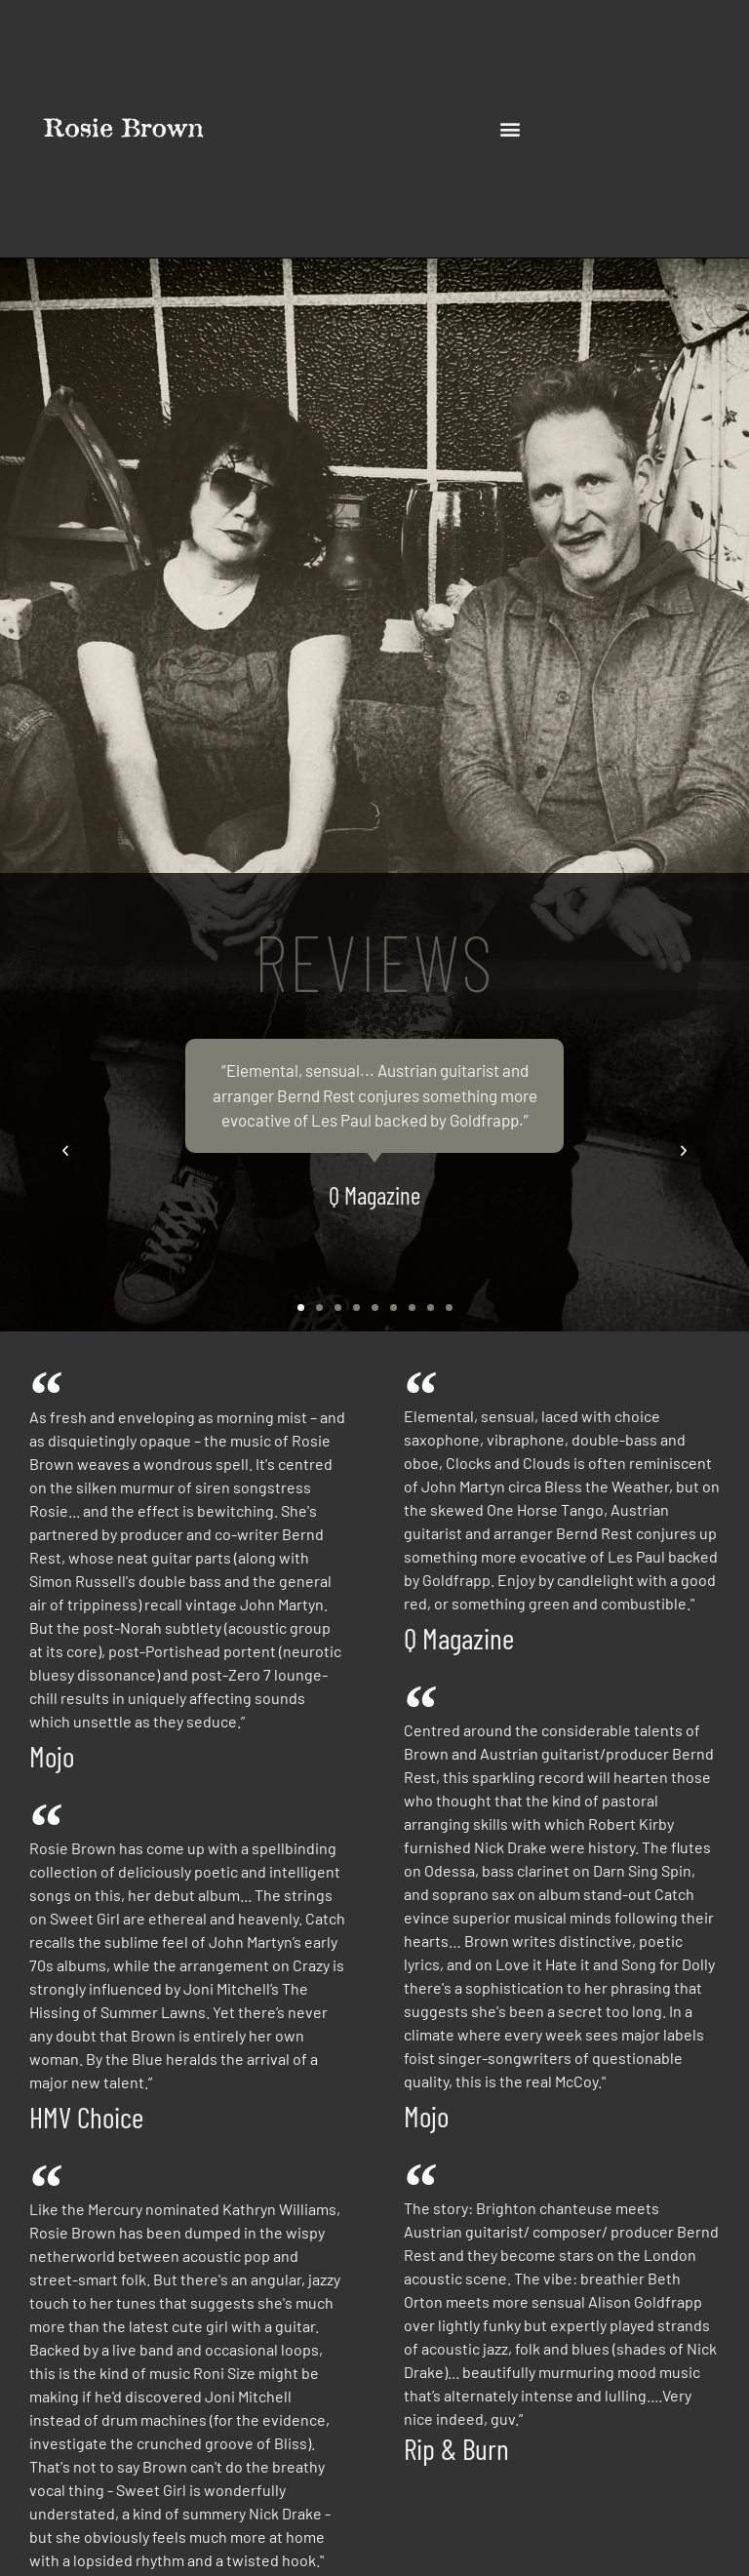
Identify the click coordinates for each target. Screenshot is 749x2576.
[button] (510, 129)
